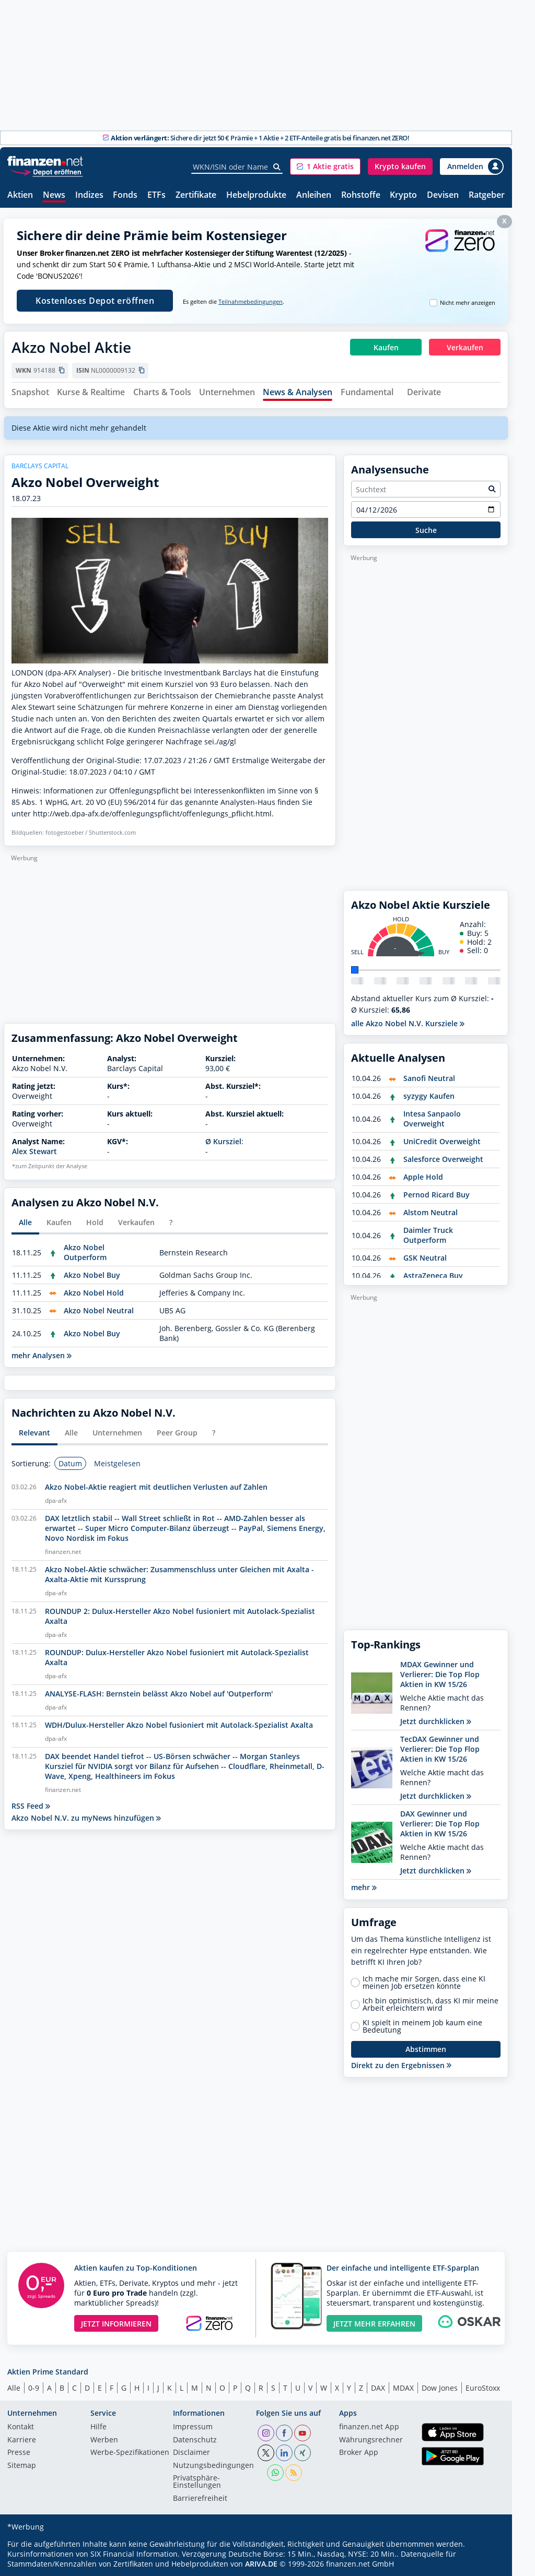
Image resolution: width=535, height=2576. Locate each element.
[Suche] (277, 167)
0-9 (33, 2388)
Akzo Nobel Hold (94, 1293)
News (54, 195)
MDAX (403, 2388)
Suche (426, 530)
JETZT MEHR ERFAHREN (374, 2324)
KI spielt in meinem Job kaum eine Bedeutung (422, 2026)
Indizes (89, 195)
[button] (325, 166)
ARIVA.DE (261, 2564)
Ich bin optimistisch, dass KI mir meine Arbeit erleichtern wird (430, 2004)
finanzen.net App (369, 2427)
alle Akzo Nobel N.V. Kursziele (407, 1023)
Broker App (358, 2453)
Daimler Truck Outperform (428, 1235)
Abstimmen (425, 2049)
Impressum (193, 2427)
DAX (378, 2388)
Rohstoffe (360, 195)
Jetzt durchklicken (435, 1721)
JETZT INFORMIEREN (116, 2324)
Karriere (21, 2440)
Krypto (403, 195)
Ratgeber (487, 195)
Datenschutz (195, 2440)
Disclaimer (191, 2453)
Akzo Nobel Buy (92, 1275)
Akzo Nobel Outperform (85, 1252)
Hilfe (98, 2427)
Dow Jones (440, 2388)
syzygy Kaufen (429, 1096)
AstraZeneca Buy (433, 1275)
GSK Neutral (425, 1258)
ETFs (156, 195)
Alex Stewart (34, 1151)
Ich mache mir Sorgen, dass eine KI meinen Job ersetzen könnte (424, 1982)
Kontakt (20, 2427)
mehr (364, 1887)
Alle (13, 2388)
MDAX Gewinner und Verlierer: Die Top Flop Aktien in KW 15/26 (440, 1674)
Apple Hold (423, 1177)
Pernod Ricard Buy (436, 1195)
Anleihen (313, 195)
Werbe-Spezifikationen (129, 2453)
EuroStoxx (483, 2388)
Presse (18, 2453)
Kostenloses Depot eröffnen (95, 300)
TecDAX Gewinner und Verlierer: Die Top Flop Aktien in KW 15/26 (440, 1749)
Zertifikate (196, 195)
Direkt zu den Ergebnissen (401, 2065)
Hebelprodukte (256, 195)
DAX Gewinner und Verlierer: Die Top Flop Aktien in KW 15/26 (440, 1823)
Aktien (20, 195)
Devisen (443, 195)
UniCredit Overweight (442, 1141)
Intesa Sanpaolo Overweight (432, 1119)
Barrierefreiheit (200, 2499)
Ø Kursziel (223, 1141)
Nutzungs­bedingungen (213, 2466)
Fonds (125, 195)
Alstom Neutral (430, 1212)
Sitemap (21, 2466)
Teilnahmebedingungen (250, 301)
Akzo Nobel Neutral (99, 1310)
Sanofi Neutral (429, 1078)
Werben (104, 2440)
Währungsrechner (371, 2440)
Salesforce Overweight (443, 1159)
